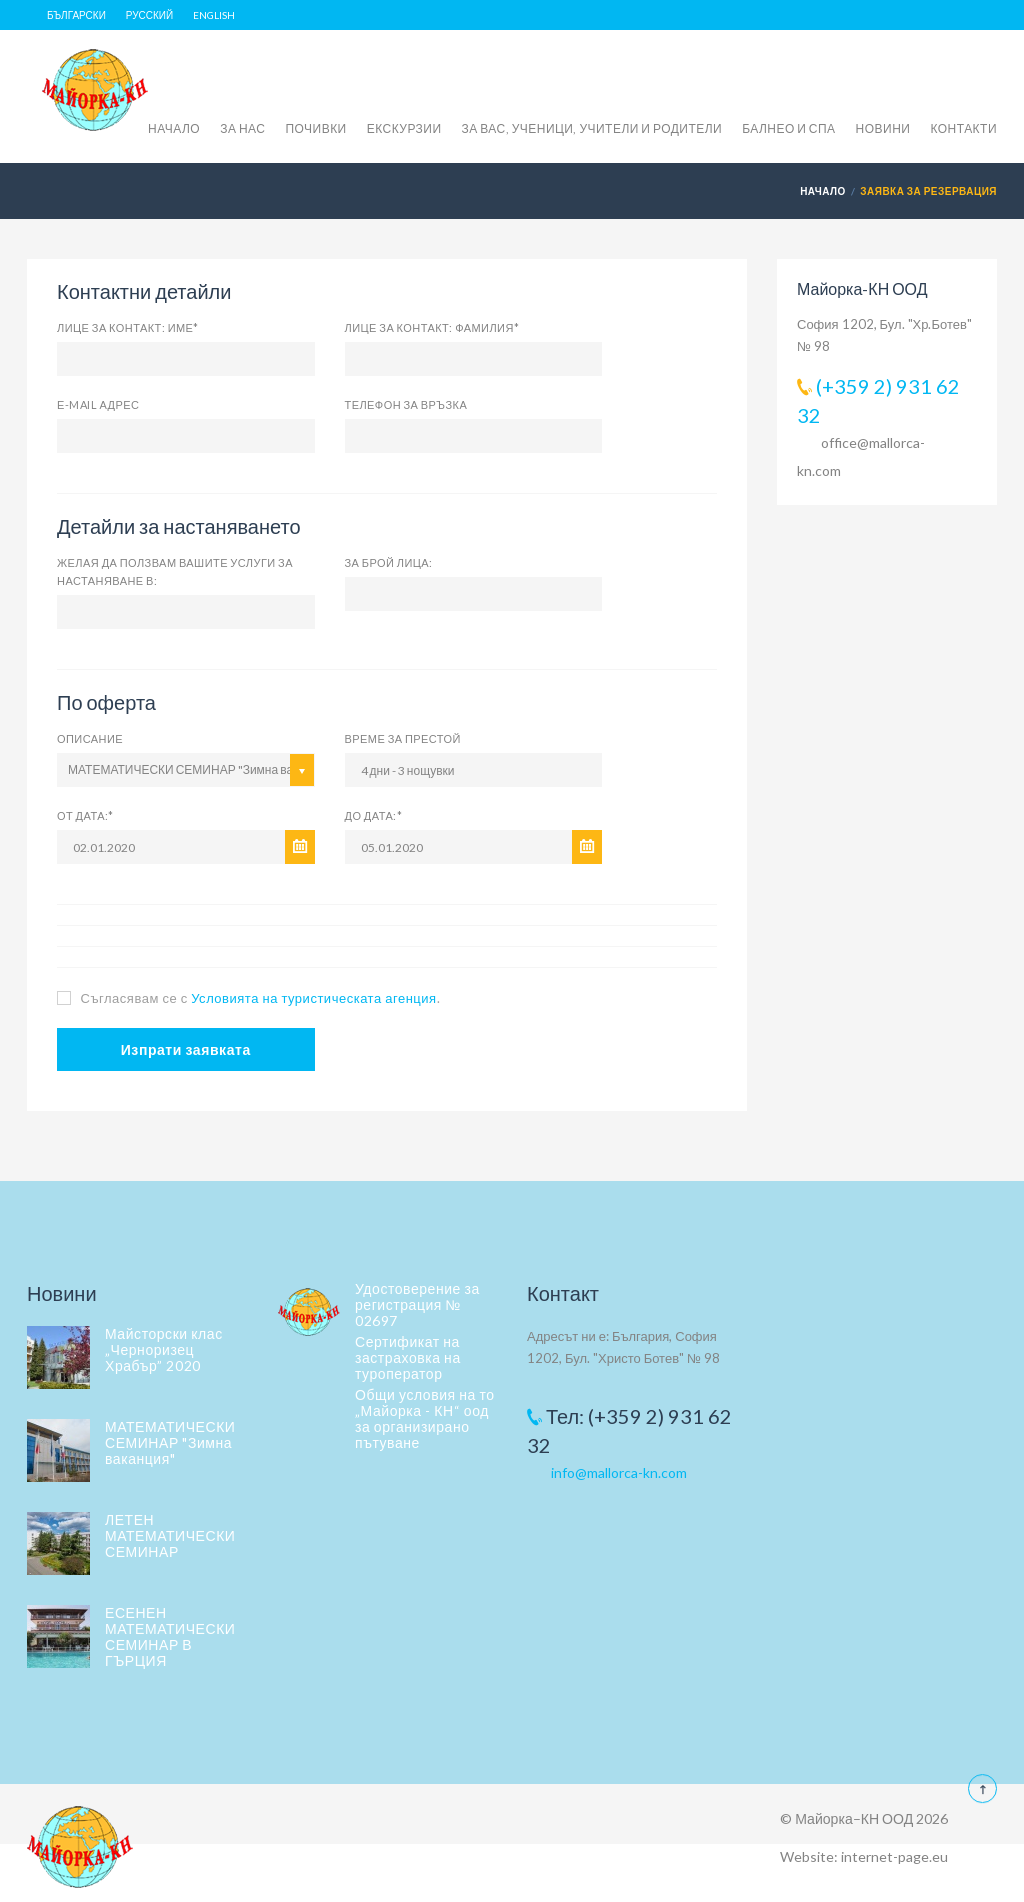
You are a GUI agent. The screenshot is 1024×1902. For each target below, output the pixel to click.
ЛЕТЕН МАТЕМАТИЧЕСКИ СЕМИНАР (170, 1535)
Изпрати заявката (186, 1049)
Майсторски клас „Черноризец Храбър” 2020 (164, 1349)
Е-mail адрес (98, 404)
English (214, 15)
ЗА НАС (242, 128)
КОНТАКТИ (963, 128)
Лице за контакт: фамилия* (432, 327)
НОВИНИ (883, 128)
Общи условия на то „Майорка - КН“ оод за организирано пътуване (425, 1418)
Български (76, 15)
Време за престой (403, 738)
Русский (149, 15)
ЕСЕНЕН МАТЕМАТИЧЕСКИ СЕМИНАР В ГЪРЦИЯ (170, 1636)
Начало (823, 191)
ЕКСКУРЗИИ (404, 128)
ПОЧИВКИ (315, 128)
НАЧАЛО (174, 128)
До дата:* (374, 815)
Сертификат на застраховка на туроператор (408, 1357)
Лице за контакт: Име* (128, 327)
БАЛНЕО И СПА (788, 128)
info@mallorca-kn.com (619, 1472)
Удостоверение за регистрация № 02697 (417, 1304)
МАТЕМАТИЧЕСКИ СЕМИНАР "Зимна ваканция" (170, 1442)
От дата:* (85, 815)
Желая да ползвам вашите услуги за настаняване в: (175, 571)
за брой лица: (389, 562)
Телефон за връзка (406, 404)
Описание (90, 738)
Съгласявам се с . (248, 998)
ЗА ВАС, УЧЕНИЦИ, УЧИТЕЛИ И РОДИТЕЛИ (592, 128)
